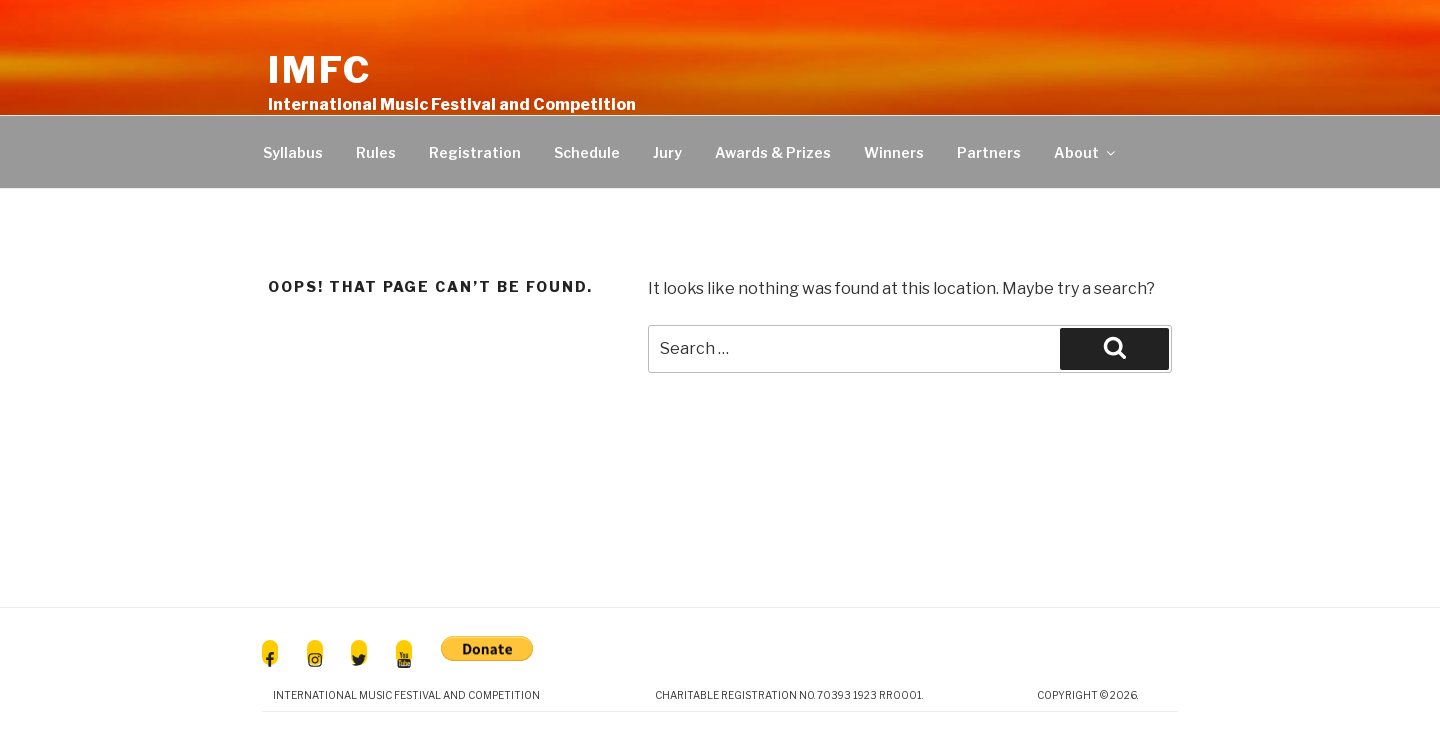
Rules (376, 152)
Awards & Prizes (773, 152)
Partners (989, 152)
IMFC (320, 70)
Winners (894, 152)
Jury (667, 152)
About (1086, 152)
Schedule (587, 152)
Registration (475, 152)
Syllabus (293, 152)
